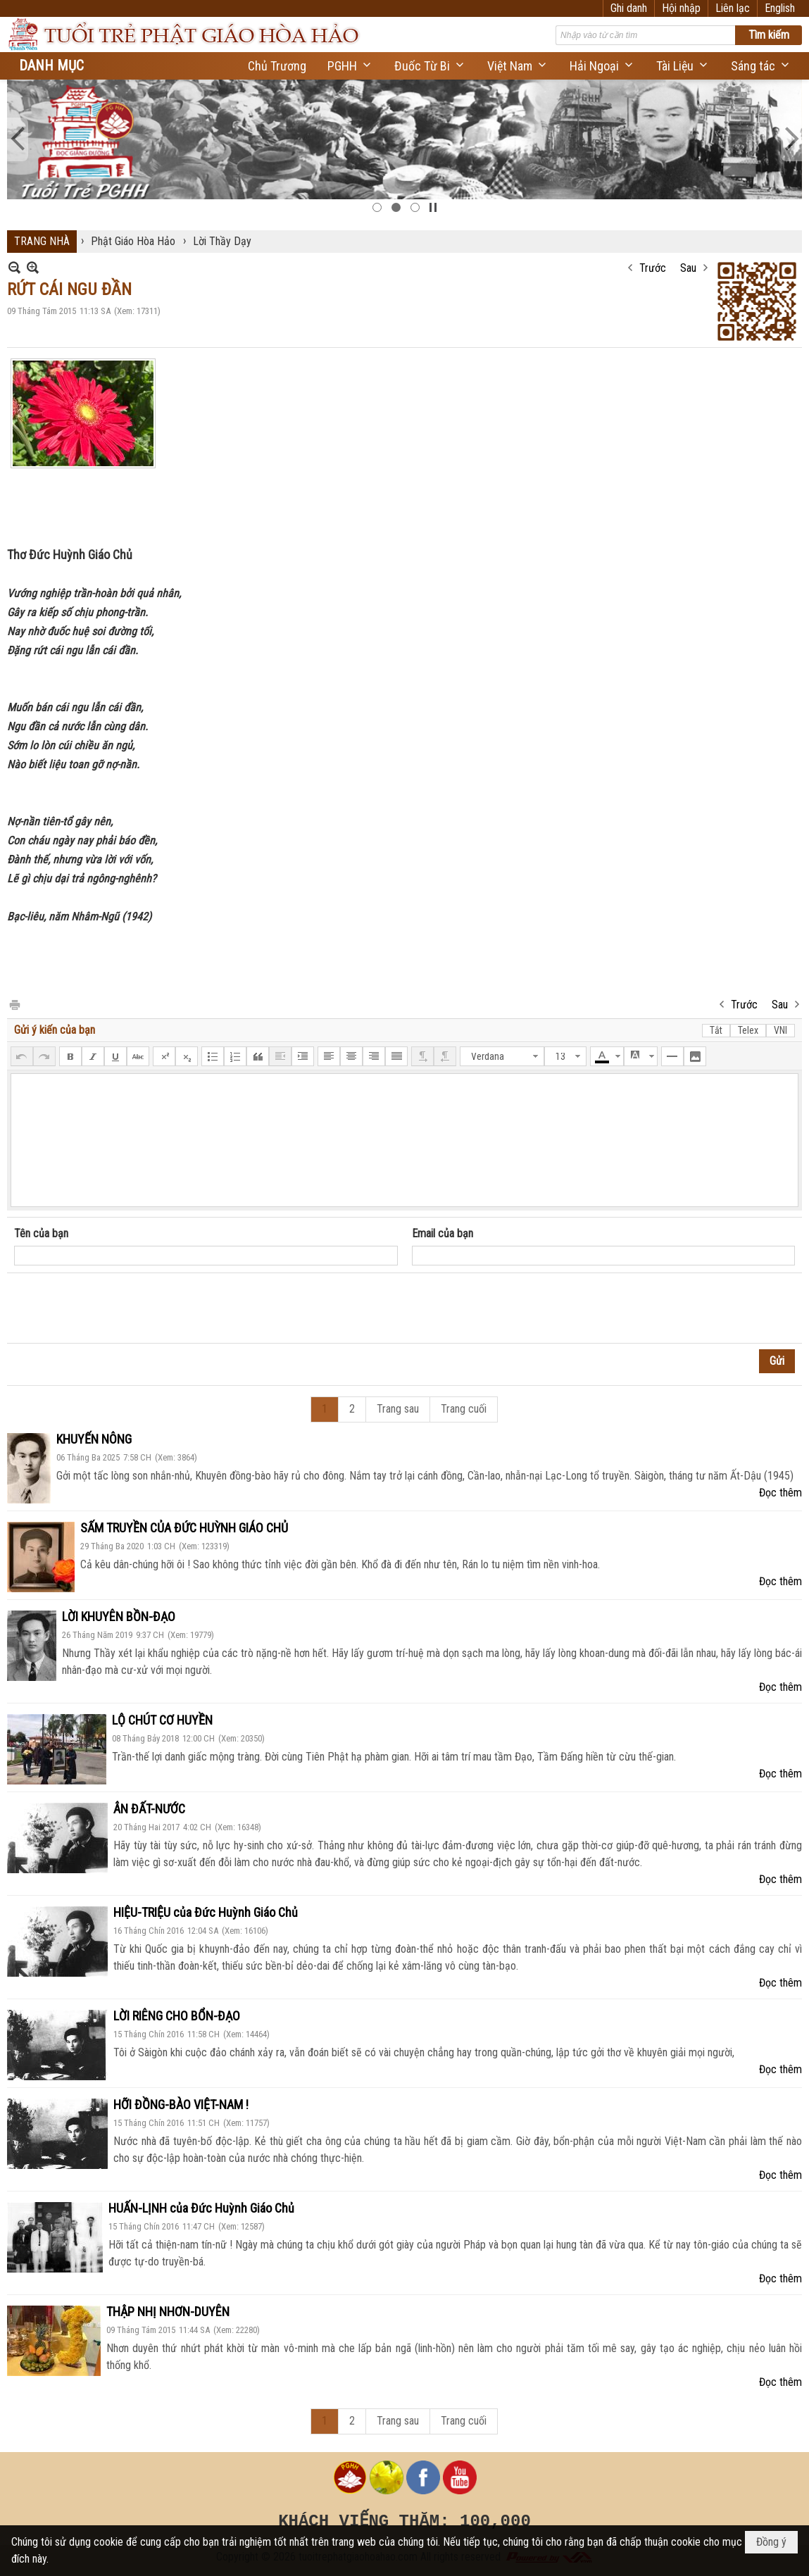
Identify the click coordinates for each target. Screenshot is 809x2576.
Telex (748, 1030)
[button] (350, 66)
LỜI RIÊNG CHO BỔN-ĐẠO (176, 2015)
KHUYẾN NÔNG (94, 1439)
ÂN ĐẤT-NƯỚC (149, 1808)
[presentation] (121, 1308)
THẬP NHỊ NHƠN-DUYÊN (168, 2311)
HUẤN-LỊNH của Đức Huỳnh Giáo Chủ (201, 2208)
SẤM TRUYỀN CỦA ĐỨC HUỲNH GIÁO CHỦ (184, 1527)
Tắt (716, 1030)
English (780, 8)
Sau (688, 268)
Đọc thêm (780, 1492)
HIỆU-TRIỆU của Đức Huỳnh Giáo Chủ (205, 1912)
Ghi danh (628, 8)
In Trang (14, 1003)
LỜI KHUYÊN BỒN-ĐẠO (118, 1616)
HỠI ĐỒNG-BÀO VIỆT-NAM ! (181, 2104)
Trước (652, 268)
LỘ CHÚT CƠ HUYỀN (162, 1720)
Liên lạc (732, 8)
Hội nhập (681, 8)
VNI (780, 1030)
